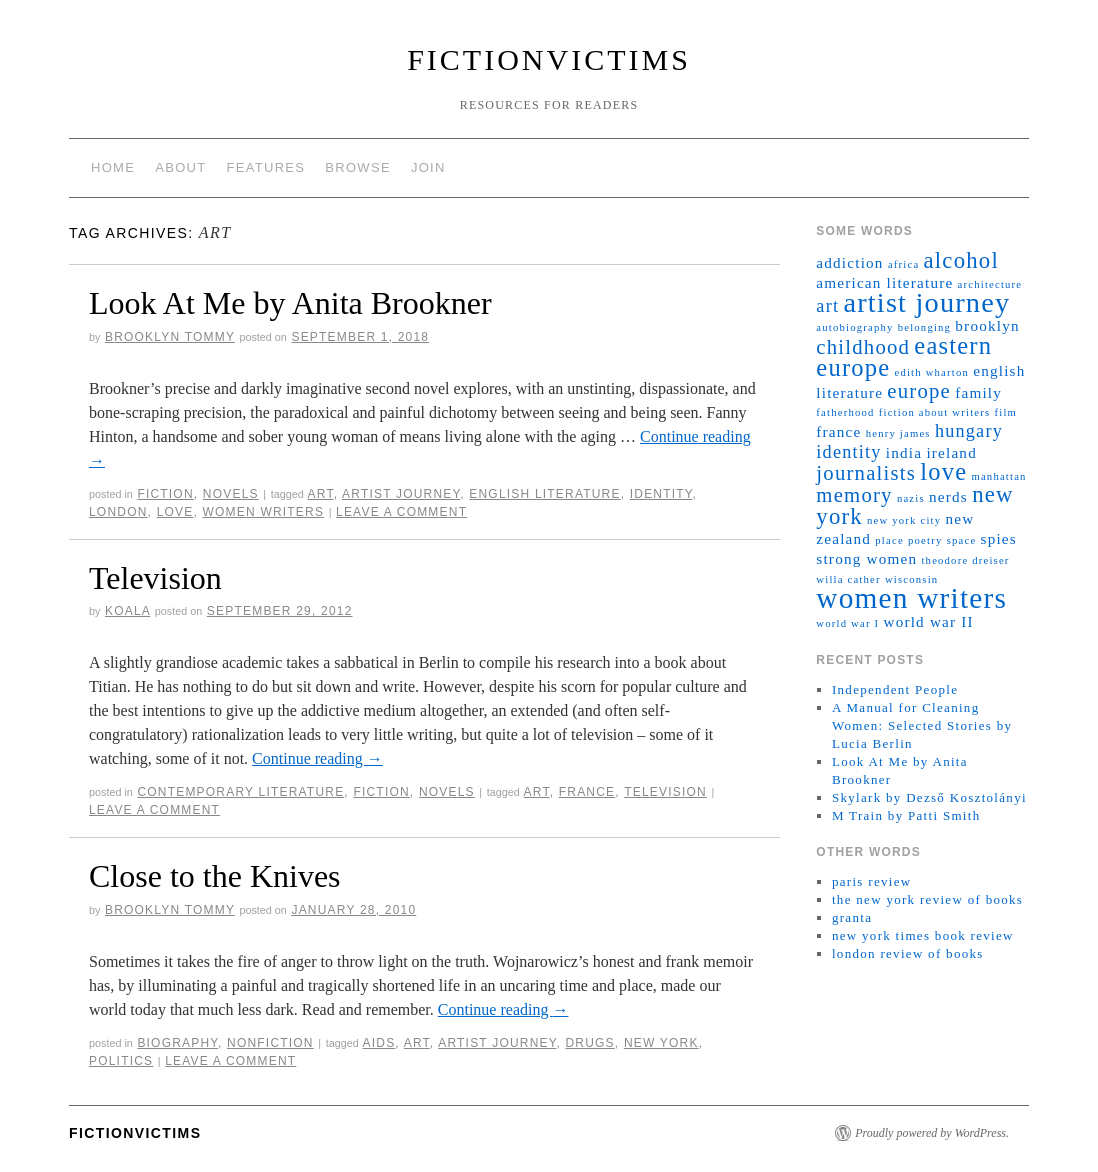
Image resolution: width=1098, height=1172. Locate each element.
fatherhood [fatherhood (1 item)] (845, 412)
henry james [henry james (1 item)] (898, 433)
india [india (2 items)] (904, 452)
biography (177, 1043)
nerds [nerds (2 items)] (948, 496)
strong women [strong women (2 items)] (866, 558)
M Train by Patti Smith (906, 815)
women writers (264, 512)
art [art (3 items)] (827, 306)
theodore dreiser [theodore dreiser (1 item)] (965, 560)
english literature (544, 494)
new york (661, 1043)
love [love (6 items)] (943, 471)
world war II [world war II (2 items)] (928, 621)
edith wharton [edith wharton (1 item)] (932, 372)
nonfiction (270, 1043)
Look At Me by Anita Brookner (290, 303)
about (180, 167)
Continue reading (317, 758)
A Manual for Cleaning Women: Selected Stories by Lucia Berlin (922, 725)
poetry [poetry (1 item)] (925, 540)
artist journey (401, 494)
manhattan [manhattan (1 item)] (998, 476)
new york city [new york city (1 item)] (904, 520)
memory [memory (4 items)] (854, 495)
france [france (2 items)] (838, 431)
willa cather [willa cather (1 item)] (848, 579)
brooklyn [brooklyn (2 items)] (987, 325)
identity (661, 494)
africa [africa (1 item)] (903, 264)
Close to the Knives (215, 876)
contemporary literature (240, 792)
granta (852, 917)
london (118, 512)
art (321, 494)
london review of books (908, 953)
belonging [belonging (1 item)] (924, 327)
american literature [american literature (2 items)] (884, 282)
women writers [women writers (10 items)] (911, 598)
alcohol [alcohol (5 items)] (961, 260)
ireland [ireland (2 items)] (951, 452)
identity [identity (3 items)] (848, 452)
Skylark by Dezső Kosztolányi (929, 797)
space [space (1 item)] (962, 540)
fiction (165, 494)
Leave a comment (401, 512)
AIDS (379, 1043)
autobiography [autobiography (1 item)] (854, 327)
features (266, 167)
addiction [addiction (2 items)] (849, 262)
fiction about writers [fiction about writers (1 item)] (935, 412)
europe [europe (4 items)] (919, 391)
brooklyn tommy (170, 337)
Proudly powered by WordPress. (932, 1133)
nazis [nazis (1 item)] (911, 498)
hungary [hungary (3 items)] (969, 431)
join (428, 167)
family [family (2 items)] (978, 392)
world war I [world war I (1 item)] (847, 623)
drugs (589, 1043)
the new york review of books (927, 899)
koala (127, 611)
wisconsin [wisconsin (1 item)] (911, 579)
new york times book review (923, 935)
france (587, 792)
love (175, 512)
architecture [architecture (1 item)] (990, 284)
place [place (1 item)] (889, 540)
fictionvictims (549, 59)
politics (121, 1061)
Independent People (895, 689)
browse (358, 167)
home (113, 167)
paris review (872, 881)
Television (155, 578)
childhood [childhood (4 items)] (863, 347)
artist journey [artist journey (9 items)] (926, 302)
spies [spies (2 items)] (999, 538)
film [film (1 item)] (1006, 412)
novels (231, 494)
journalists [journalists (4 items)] (866, 473)
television (665, 792)
